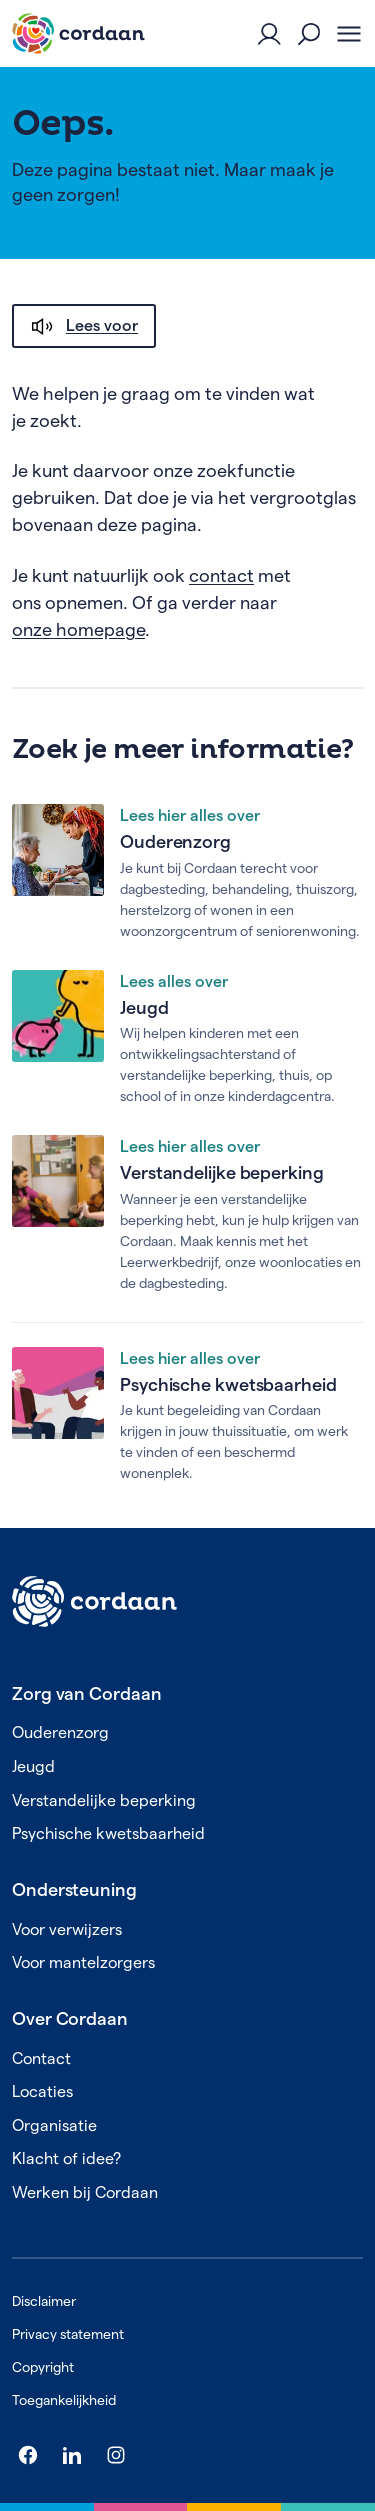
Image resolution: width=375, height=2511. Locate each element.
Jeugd (144, 1007)
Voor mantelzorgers (83, 1962)
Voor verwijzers (67, 1929)
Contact (41, 2058)
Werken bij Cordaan (85, 2192)
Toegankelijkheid (64, 2400)
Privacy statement (68, 2334)
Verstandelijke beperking (222, 1172)
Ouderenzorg (175, 841)
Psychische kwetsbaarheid (228, 1384)
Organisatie (54, 2125)
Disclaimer (44, 2301)
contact (221, 575)
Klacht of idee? (66, 2158)
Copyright (43, 2367)
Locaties (42, 2091)
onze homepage (78, 629)
